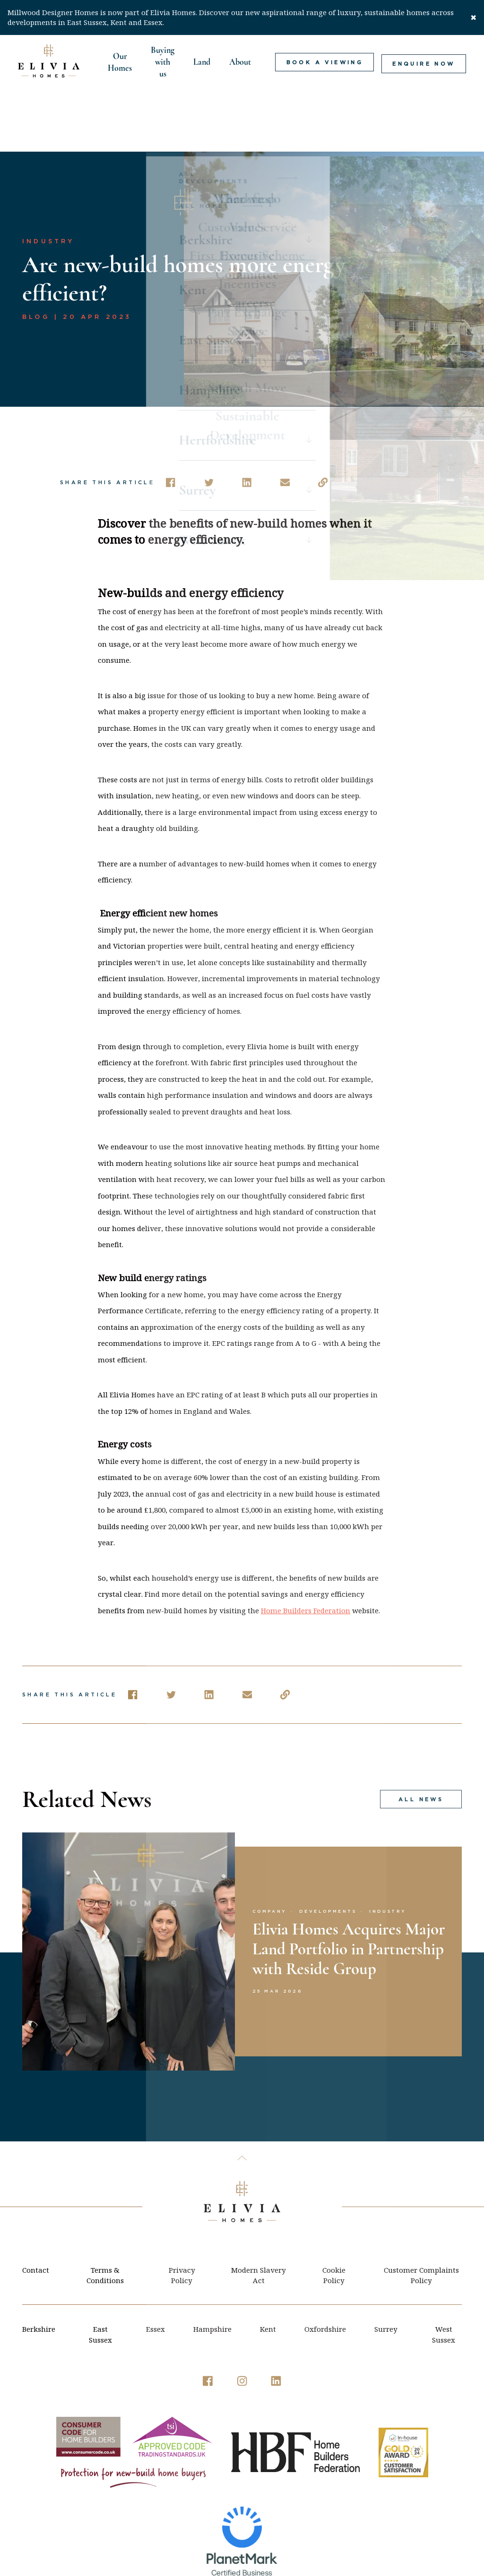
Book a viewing (326, 62)
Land (200, 62)
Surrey (386, 2273)
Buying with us (161, 62)
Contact (35, 2213)
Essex (155, 2273)
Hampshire (212, 2273)
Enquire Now (426, 62)
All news (420, 1743)
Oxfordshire (325, 2273)
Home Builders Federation (305, 1554)
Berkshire (38, 2273)
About (239, 62)
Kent (268, 2273)
